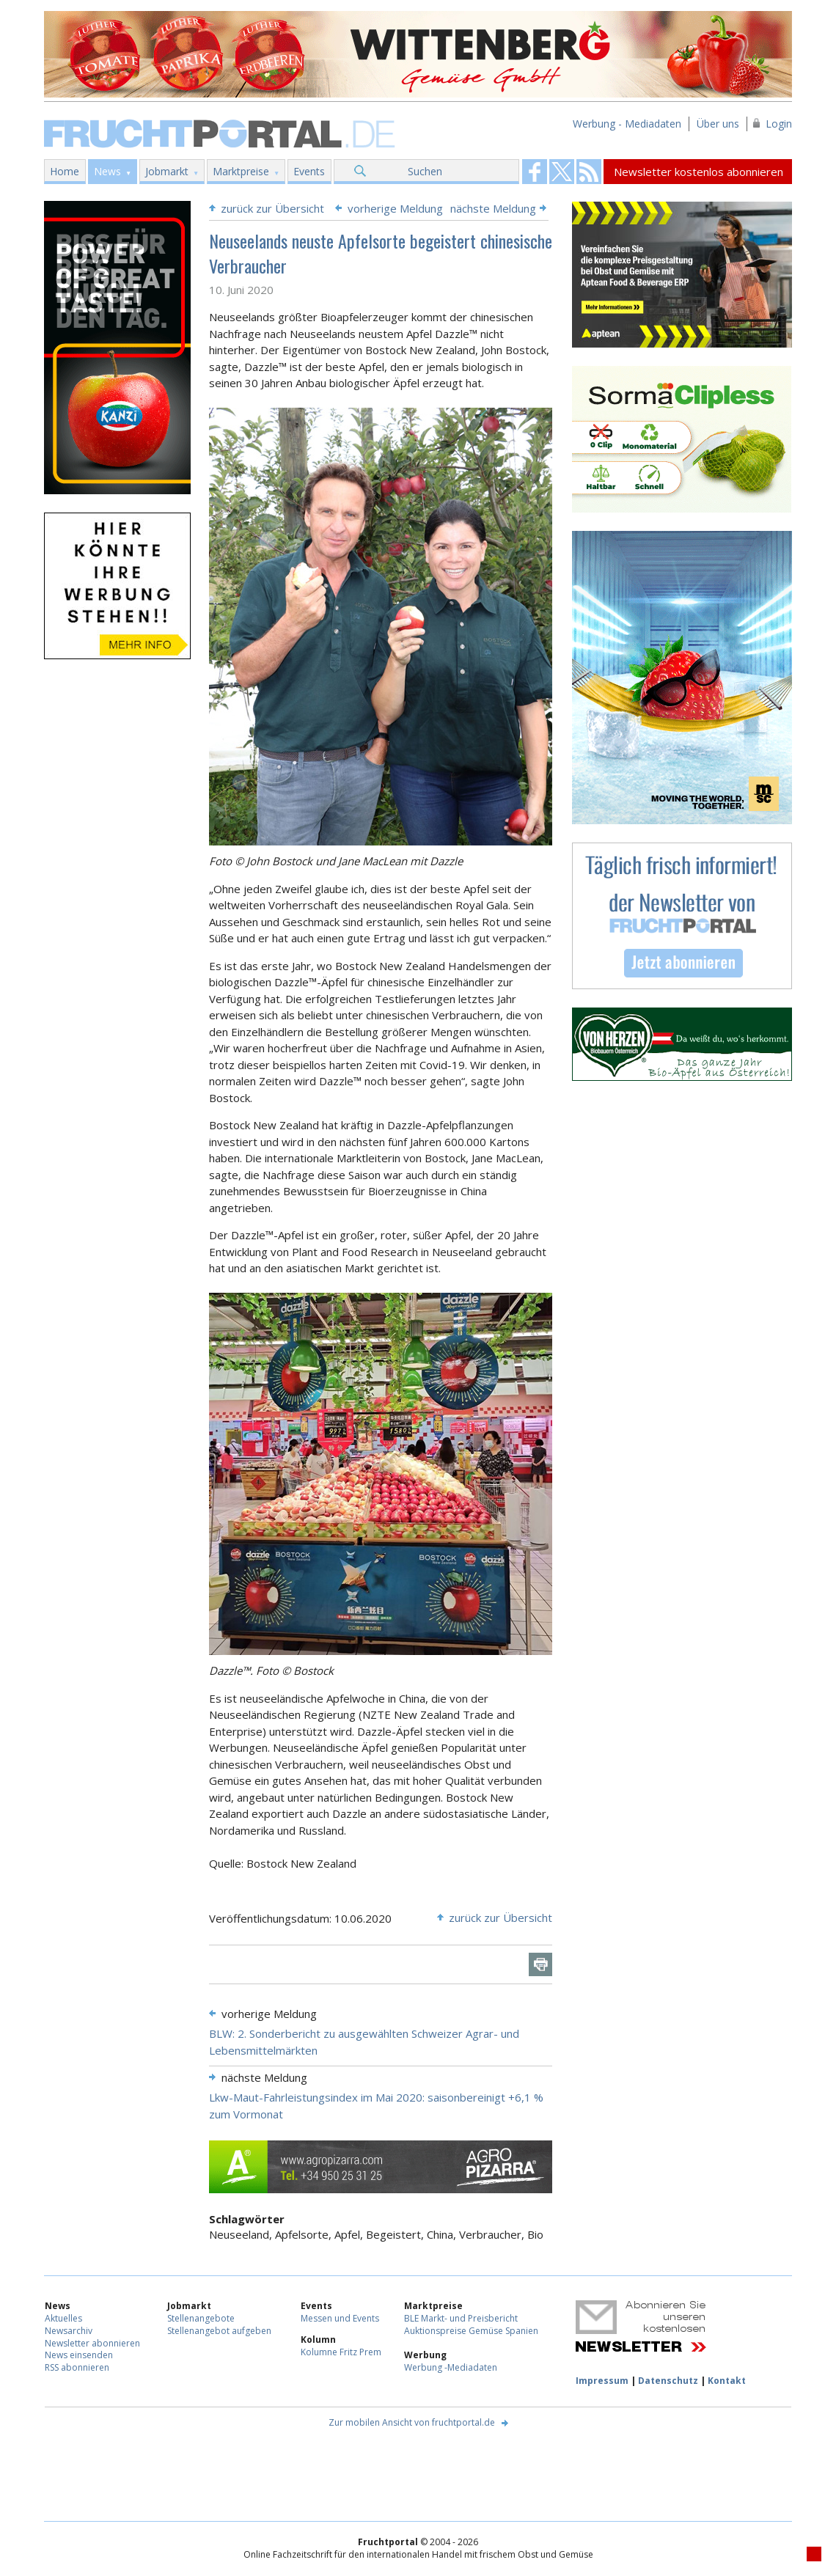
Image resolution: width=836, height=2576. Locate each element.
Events (309, 171)
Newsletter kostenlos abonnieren (698, 171)
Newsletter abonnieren (92, 2343)
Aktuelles (63, 2318)
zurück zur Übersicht (272, 208)
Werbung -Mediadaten (450, 2367)
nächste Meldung (493, 208)
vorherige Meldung (395, 208)
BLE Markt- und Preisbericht (461, 2318)
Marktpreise (241, 171)
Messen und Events (340, 2318)
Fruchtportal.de (221, 132)
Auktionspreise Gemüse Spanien (471, 2330)
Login (779, 124)
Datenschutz (668, 2380)
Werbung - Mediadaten (627, 124)
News (107, 171)
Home (64, 171)
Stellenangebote (201, 2318)
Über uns (718, 124)
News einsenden (79, 2355)
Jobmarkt (166, 171)
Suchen (425, 171)
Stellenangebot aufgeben (219, 2330)
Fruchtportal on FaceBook (534, 171)
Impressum (602, 2380)
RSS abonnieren (77, 2367)
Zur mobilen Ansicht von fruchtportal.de (412, 2422)
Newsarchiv (68, 2330)
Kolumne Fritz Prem (341, 2352)
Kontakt (727, 2380)
